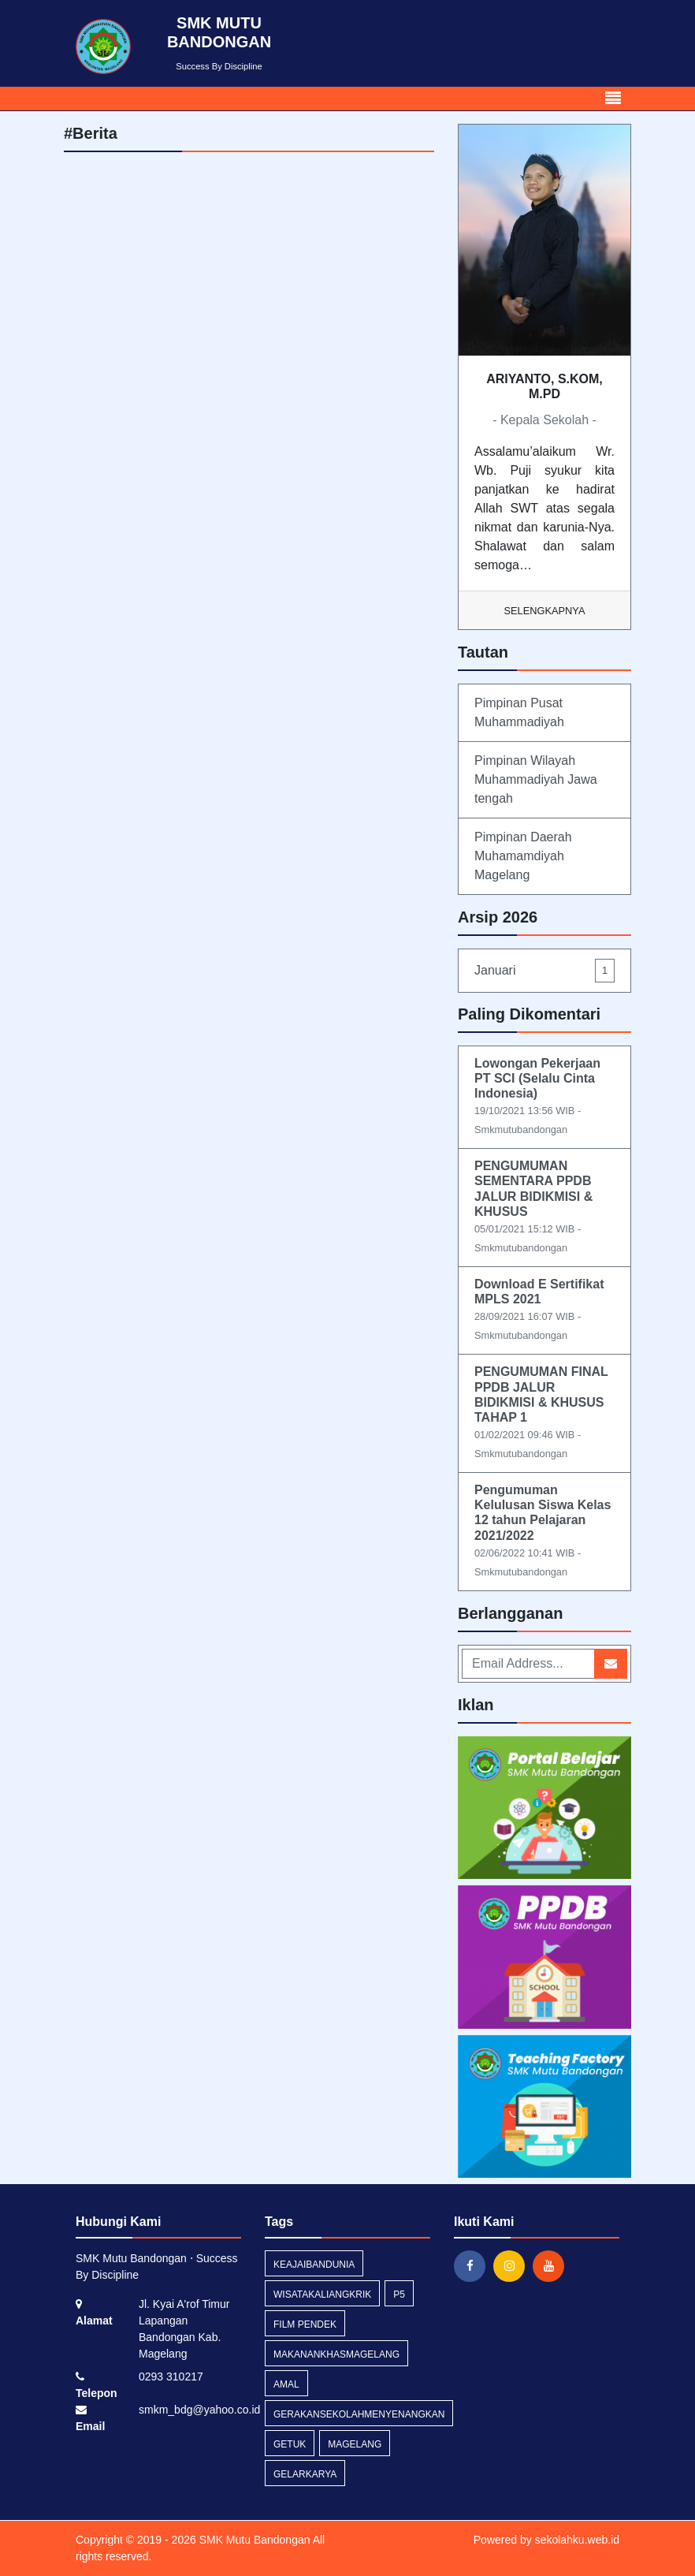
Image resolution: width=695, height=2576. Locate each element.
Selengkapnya (544, 611)
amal (286, 2384)
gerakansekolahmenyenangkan (358, 2414)
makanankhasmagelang (336, 2354)
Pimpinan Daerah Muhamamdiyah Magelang (523, 856)
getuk (289, 2444)
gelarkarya (304, 2474)
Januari (544, 970)
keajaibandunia (314, 2264)
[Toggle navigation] (613, 98)
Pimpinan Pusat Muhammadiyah (519, 712)
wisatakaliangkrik (322, 2294)
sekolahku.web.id (577, 2539)
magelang (354, 2444)
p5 (399, 2294)
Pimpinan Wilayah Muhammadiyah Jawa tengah (535, 779)
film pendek (304, 2324)
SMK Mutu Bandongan (253, 2539)
